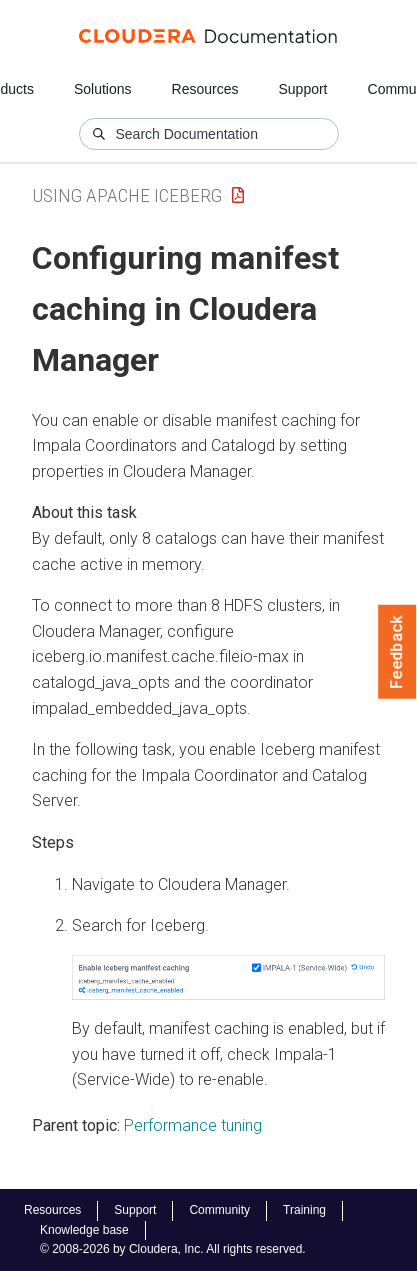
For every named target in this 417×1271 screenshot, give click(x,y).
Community (219, 1210)
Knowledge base (84, 1230)
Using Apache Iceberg (127, 195)
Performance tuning (193, 1125)
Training (304, 1210)
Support (302, 89)
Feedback (397, 652)
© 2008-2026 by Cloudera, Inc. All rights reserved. (173, 1249)
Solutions (103, 89)
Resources (205, 89)
